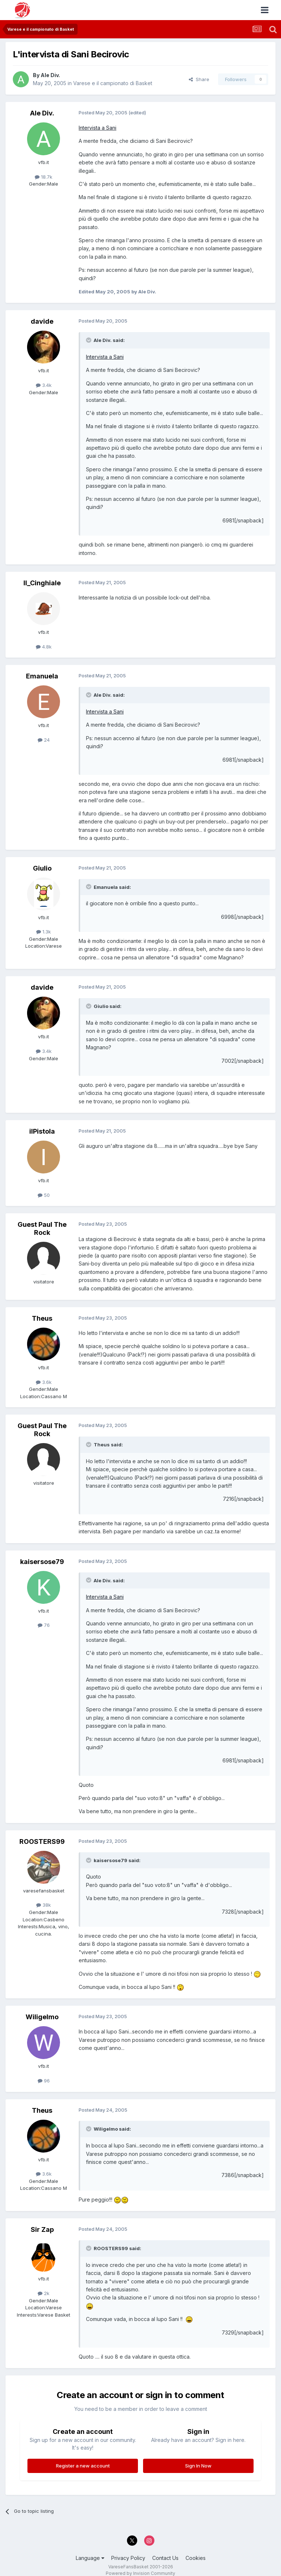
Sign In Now (198, 2466)
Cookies (196, 2558)
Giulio (42, 868)
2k (43, 2293)
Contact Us (165, 2558)
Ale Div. (50, 75)
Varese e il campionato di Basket (112, 83)
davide (42, 321)
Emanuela (42, 676)
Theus (42, 1318)
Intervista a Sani (97, 128)
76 (44, 1625)
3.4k (44, 385)
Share (199, 79)
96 (44, 2081)
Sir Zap (42, 2229)
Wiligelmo (42, 2017)
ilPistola (42, 1131)
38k (43, 1905)
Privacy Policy (128, 2558)
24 (44, 740)
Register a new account (83, 2466)
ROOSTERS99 (42, 1841)
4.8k (44, 647)
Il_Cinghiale (42, 583)
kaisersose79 (42, 1561)
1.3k (43, 932)
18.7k (43, 177)
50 (44, 1195)
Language (90, 2558)
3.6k (44, 1382)
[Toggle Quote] (89, 340)
